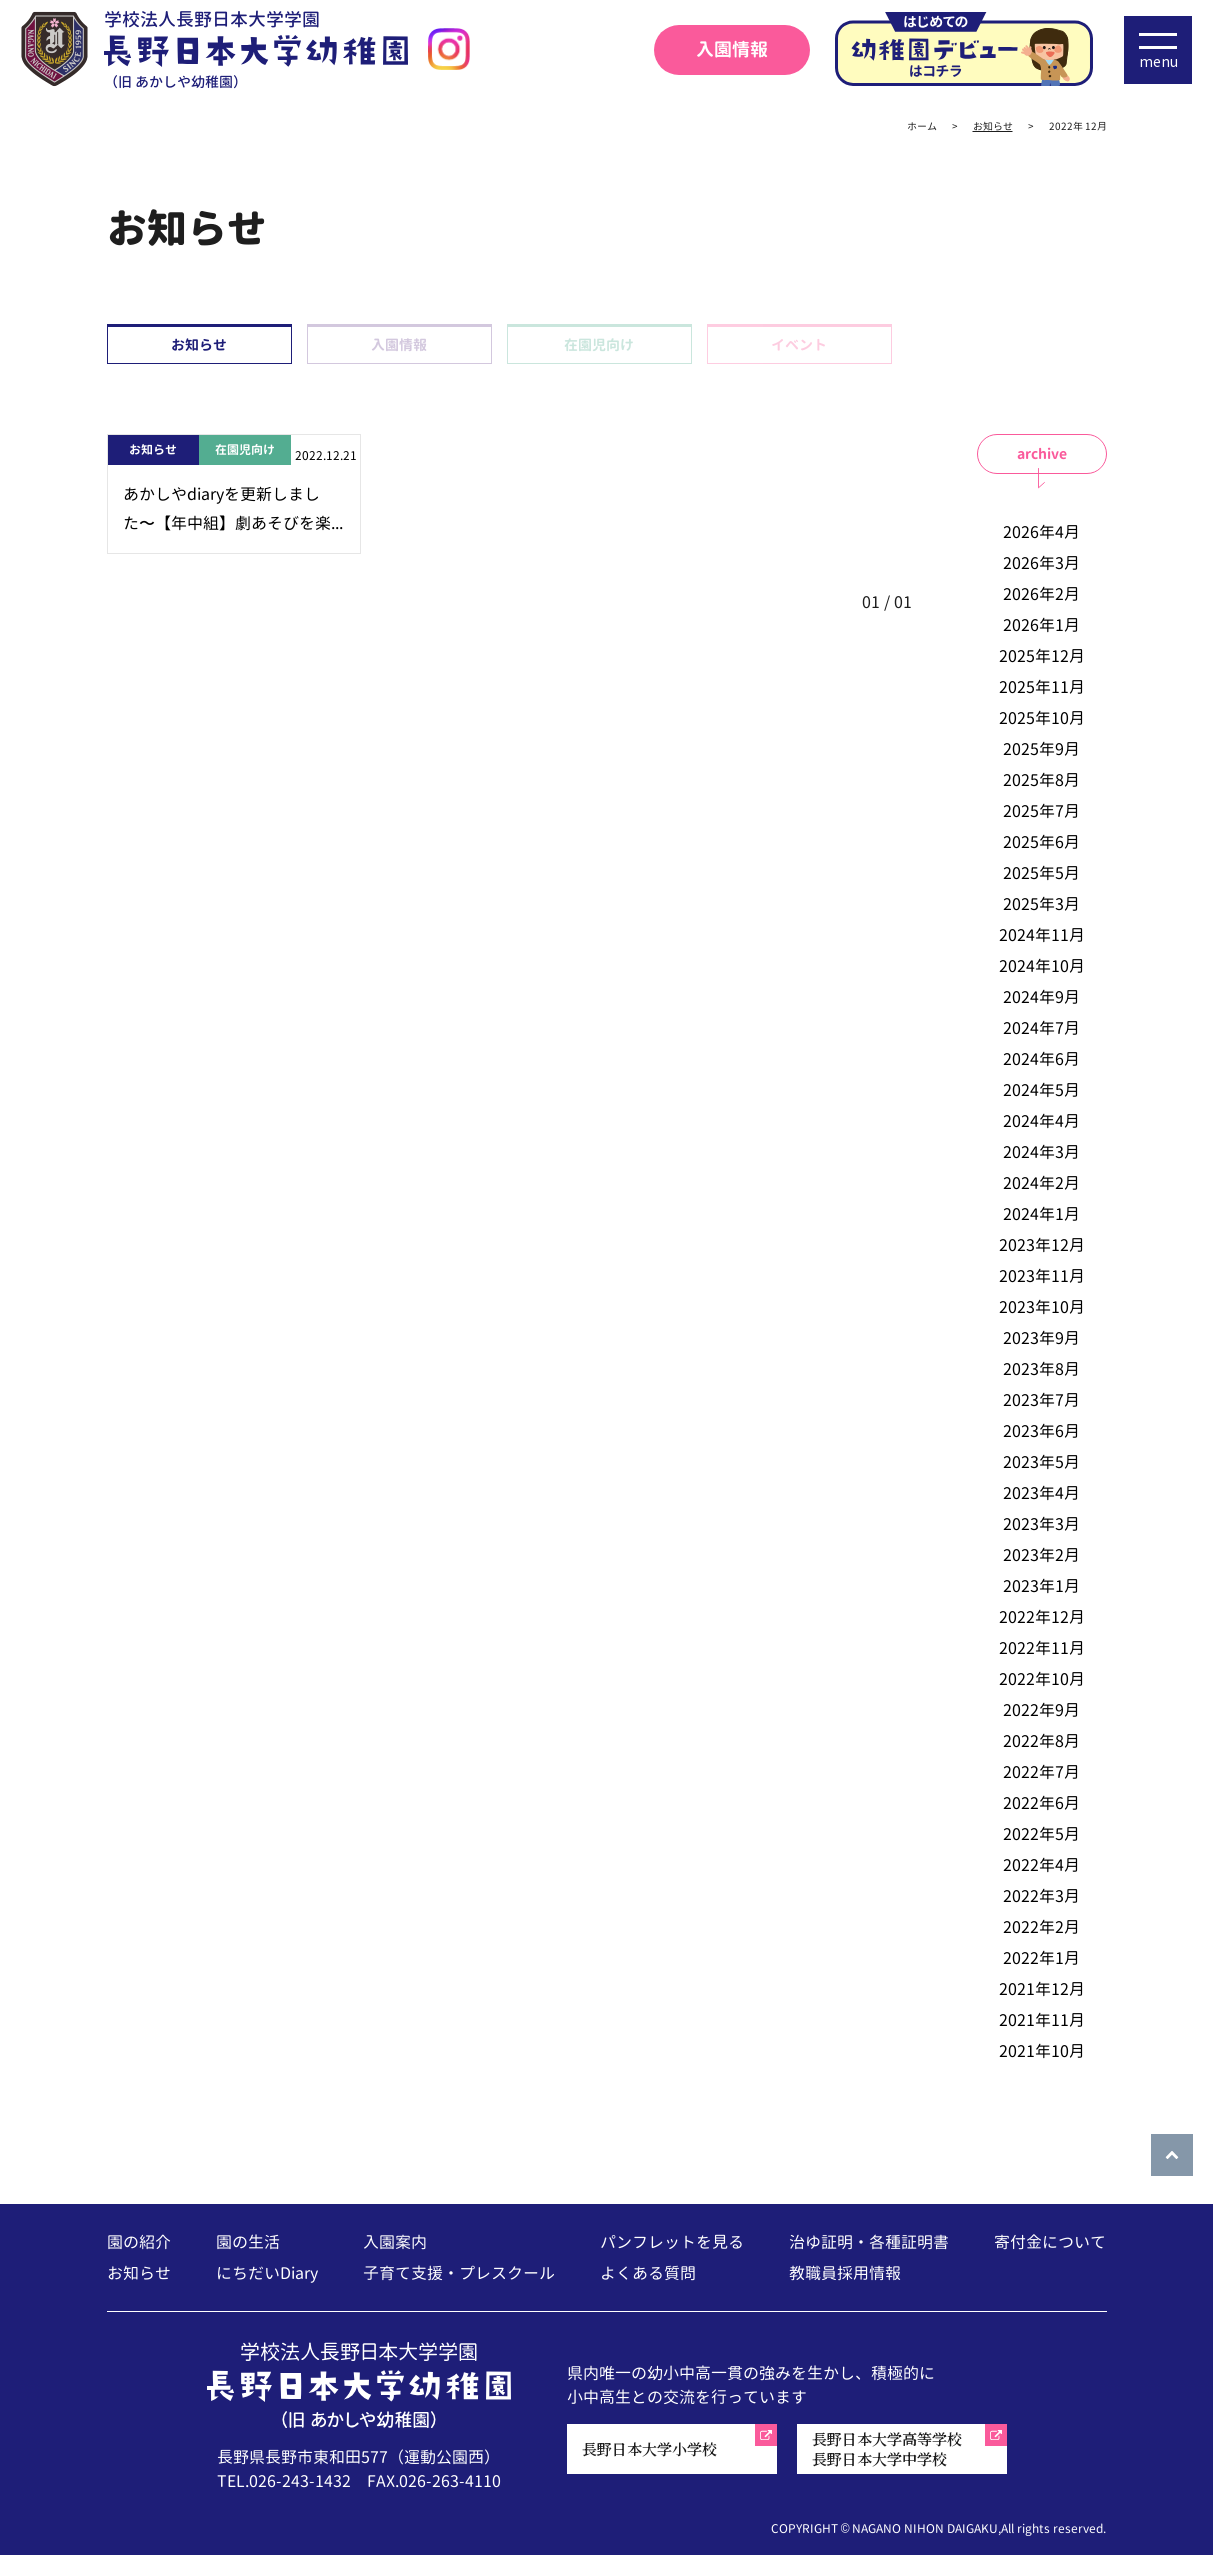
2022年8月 (1041, 1741)
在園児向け (599, 344)
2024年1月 (1041, 1214)
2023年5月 (1041, 1462)
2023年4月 (1041, 1493)
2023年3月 (1041, 1524)
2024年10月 (1042, 966)
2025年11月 (1042, 687)
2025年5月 (1041, 873)
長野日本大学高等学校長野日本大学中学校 (887, 2448)
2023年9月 (1041, 1338)
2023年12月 (1042, 1245)
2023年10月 (1042, 1307)
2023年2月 (1041, 1555)
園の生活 (248, 2242)
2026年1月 (1041, 625)
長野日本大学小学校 (649, 2448)
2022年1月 (1041, 1958)
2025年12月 (1042, 656)
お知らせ (199, 344)
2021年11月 (1042, 2020)
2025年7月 (1041, 811)
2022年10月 (1042, 1679)
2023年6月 (1041, 1431)
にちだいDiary (267, 2273)
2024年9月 (1041, 997)
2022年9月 (1041, 1710)
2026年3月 (1041, 563)
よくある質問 (648, 2273)
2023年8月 (1041, 1369)
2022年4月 (1041, 1865)
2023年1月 (1041, 1586)
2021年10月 (1042, 2051)
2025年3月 (1041, 904)
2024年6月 (1041, 1059)
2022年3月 (1041, 1896)
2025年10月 (1042, 718)
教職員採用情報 (845, 2273)
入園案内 (395, 2242)
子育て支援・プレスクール (459, 2273)
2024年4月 (1041, 1121)
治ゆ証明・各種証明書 (869, 2242)
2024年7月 (1041, 1028)
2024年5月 (1041, 1090)
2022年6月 (1041, 1803)
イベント (799, 344)
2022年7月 (1041, 1772)
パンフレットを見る (672, 2242)
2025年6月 (1041, 842)
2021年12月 (1042, 1989)
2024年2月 (1041, 1183)
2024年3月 (1041, 1152)
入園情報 (732, 49)
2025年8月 (1041, 780)
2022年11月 (1042, 1648)
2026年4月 (1041, 532)
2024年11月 (1042, 935)
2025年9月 (1041, 749)
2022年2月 (1041, 1927)
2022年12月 (1042, 1617)
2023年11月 (1042, 1276)
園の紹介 (139, 2242)
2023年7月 (1041, 1400)
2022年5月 (1041, 1834)
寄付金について (1050, 2242)
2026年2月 (1041, 594)
